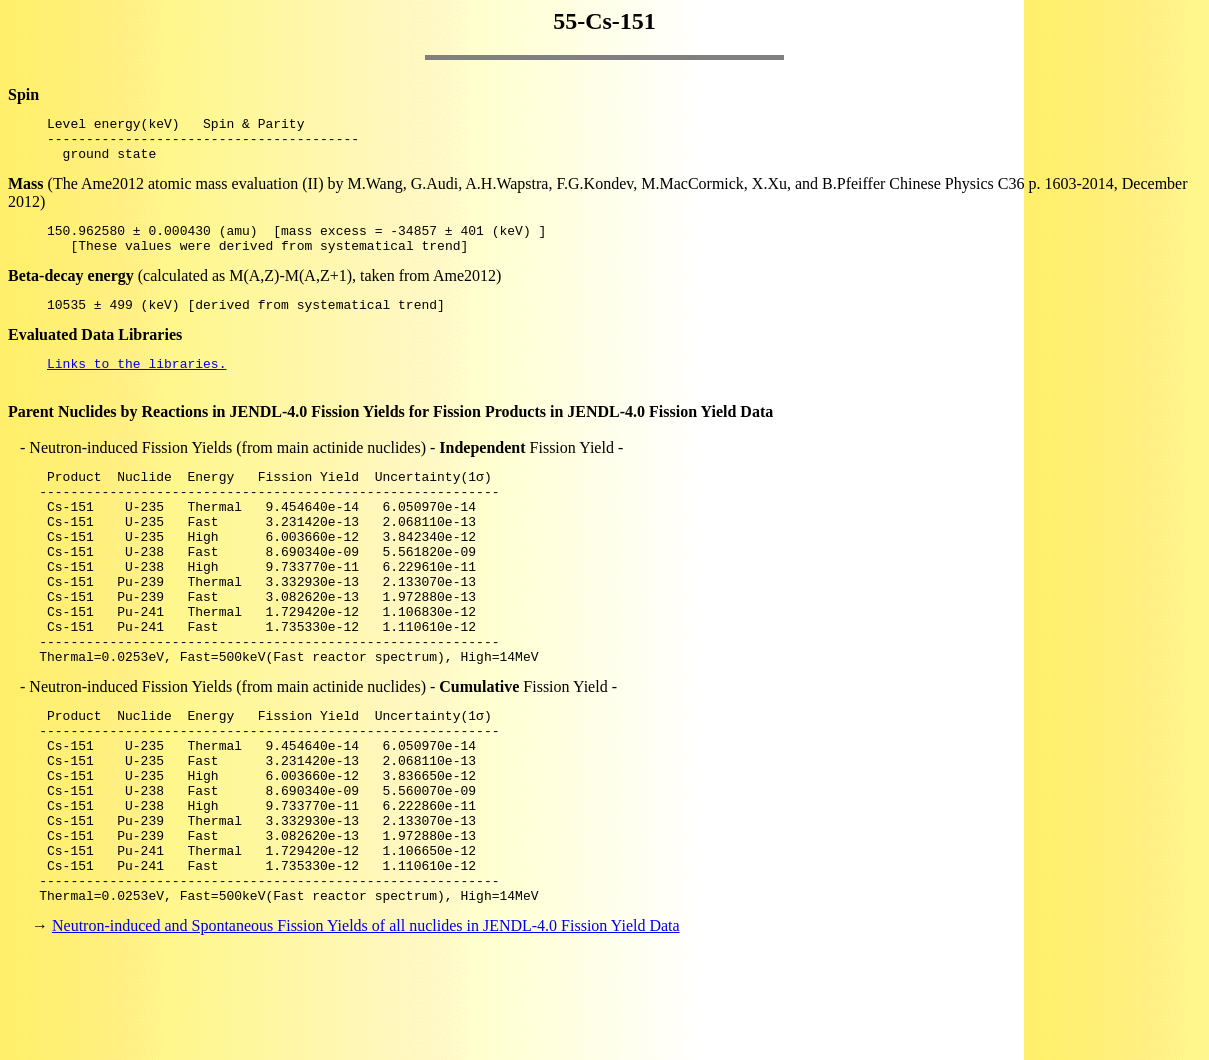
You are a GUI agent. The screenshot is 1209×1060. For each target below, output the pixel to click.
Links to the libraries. (136, 384)
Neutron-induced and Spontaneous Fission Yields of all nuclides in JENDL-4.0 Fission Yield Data (366, 1024)
